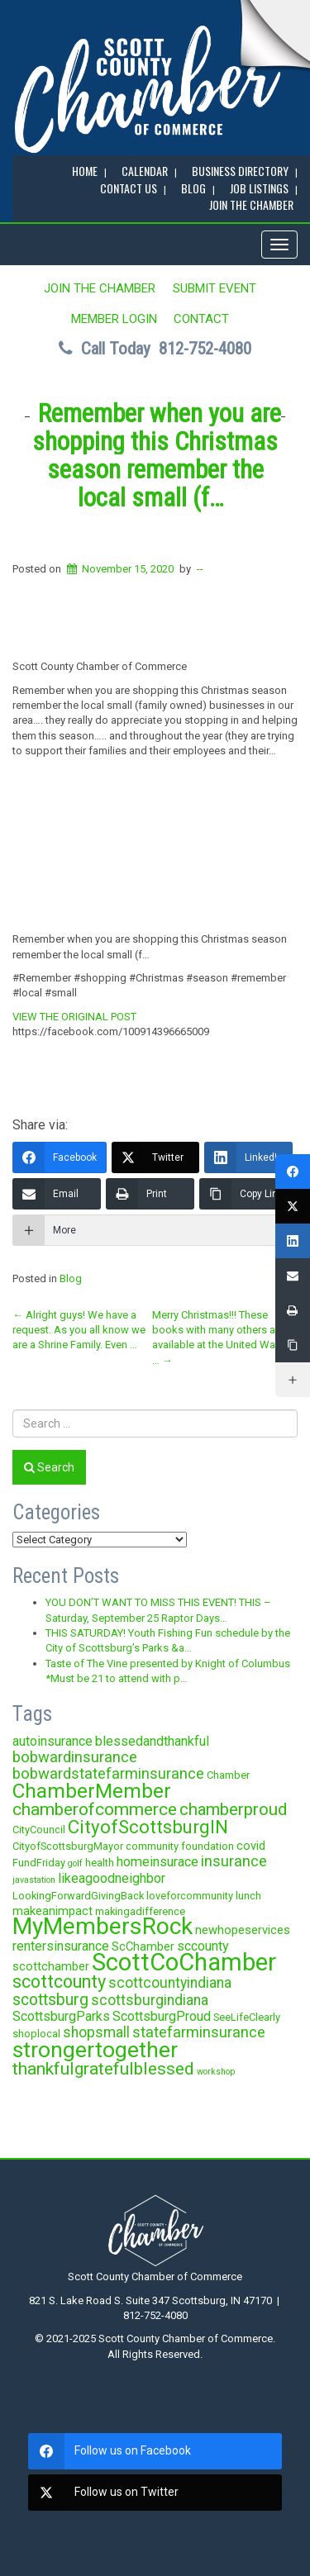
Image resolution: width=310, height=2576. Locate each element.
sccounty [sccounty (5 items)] (203, 1946)
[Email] (56, 1194)
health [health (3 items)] (99, 1862)
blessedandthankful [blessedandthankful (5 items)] (152, 1741)
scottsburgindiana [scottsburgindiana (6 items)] (149, 2000)
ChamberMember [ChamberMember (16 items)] (91, 1791)
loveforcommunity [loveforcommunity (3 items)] (189, 1895)
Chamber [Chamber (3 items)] (228, 1775)
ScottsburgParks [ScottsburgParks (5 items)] (61, 2016)
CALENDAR (145, 170)
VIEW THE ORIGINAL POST (74, 1016)
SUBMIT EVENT (214, 288)
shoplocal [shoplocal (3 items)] (36, 2033)
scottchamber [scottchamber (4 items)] (50, 1966)
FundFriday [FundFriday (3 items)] (38, 1862)
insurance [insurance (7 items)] (234, 1861)
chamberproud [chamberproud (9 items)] (233, 1809)
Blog (71, 1278)
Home (85, 170)
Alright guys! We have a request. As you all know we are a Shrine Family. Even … (78, 1330)
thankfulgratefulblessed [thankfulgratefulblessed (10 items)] (103, 2069)
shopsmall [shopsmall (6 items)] (96, 2032)
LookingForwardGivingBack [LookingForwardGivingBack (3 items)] (78, 1895)
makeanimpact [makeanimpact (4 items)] (52, 1910)
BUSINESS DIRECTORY (240, 170)
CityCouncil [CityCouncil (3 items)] (38, 1829)
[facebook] (155, 2451)
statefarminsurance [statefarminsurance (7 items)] (198, 2032)
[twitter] (155, 2492)
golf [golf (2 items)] (75, 1863)
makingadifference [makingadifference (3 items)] (140, 1911)
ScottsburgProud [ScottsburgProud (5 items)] (161, 2016)
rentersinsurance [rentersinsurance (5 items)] (60, 1946)
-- (200, 569)
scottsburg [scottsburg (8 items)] (50, 1999)
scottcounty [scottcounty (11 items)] (59, 1981)
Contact (201, 318)
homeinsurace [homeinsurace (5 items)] (157, 1862)
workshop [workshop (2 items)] (216, 2071)
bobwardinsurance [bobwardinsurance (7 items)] (74, 1757)
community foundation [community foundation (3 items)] (180, 1846)
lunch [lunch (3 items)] (248, 1895)
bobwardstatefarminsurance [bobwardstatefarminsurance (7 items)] (108, 1773)
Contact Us (128, 188)
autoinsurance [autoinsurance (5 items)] (52, 1741)
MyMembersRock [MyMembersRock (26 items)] (102, 1926)
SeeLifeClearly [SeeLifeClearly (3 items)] (246, 2017)
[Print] (150, 1194)
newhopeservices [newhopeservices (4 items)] (242, 1929)
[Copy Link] (246, 1194)
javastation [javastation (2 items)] (33, 1880)
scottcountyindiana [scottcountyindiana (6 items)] (169, 1983)
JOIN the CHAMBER (251, 204)
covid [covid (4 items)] (250, 1845)
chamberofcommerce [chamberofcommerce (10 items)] (94, 1809)
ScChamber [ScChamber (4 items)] (143, 1946)
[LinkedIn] (248, 1157)
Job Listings (259, 188)
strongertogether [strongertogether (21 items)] (95, 2049)
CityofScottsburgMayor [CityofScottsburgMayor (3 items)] (67, 1846)
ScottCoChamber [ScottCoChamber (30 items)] (184, 1962)
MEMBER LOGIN (114, 318)
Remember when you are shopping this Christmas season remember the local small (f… (156, 455)
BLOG (193, 188)
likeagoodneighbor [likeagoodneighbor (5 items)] (111, 1878)
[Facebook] (59, 1157)
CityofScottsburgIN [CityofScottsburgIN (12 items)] (148, 1826)
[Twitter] (155, 1157)
